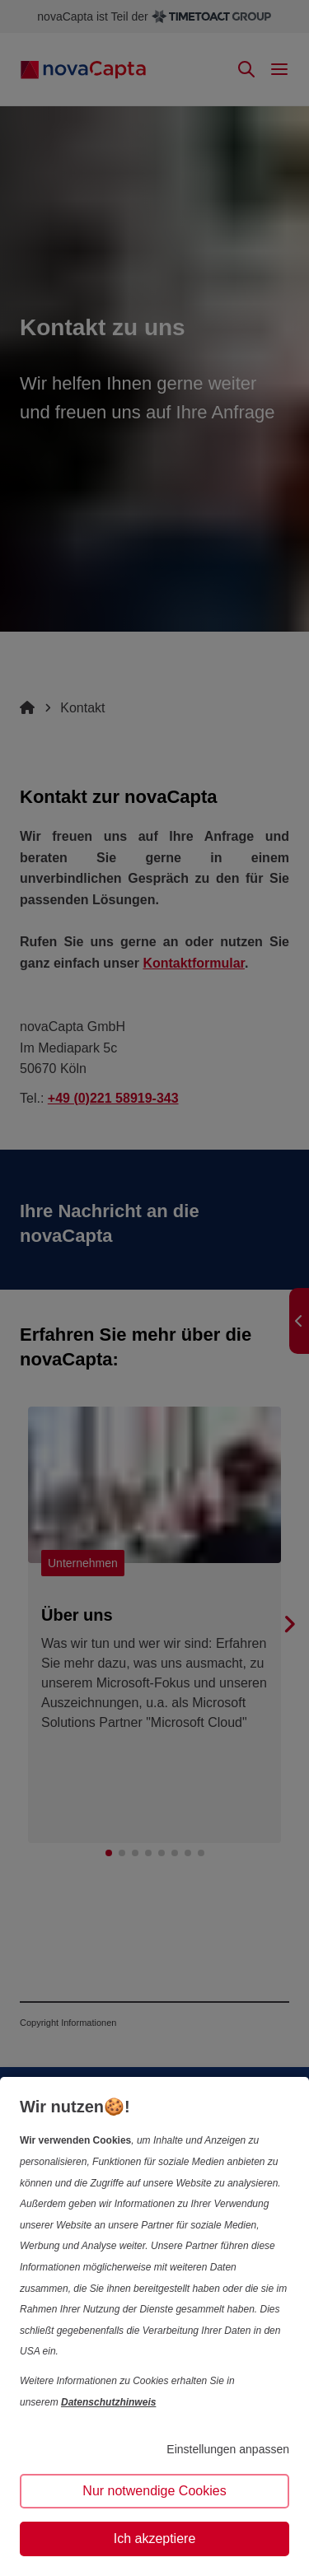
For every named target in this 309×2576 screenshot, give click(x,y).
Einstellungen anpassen (227, 2449)
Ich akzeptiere (155, 2539)
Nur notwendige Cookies (154, 2491)
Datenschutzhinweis (108, 2402)
